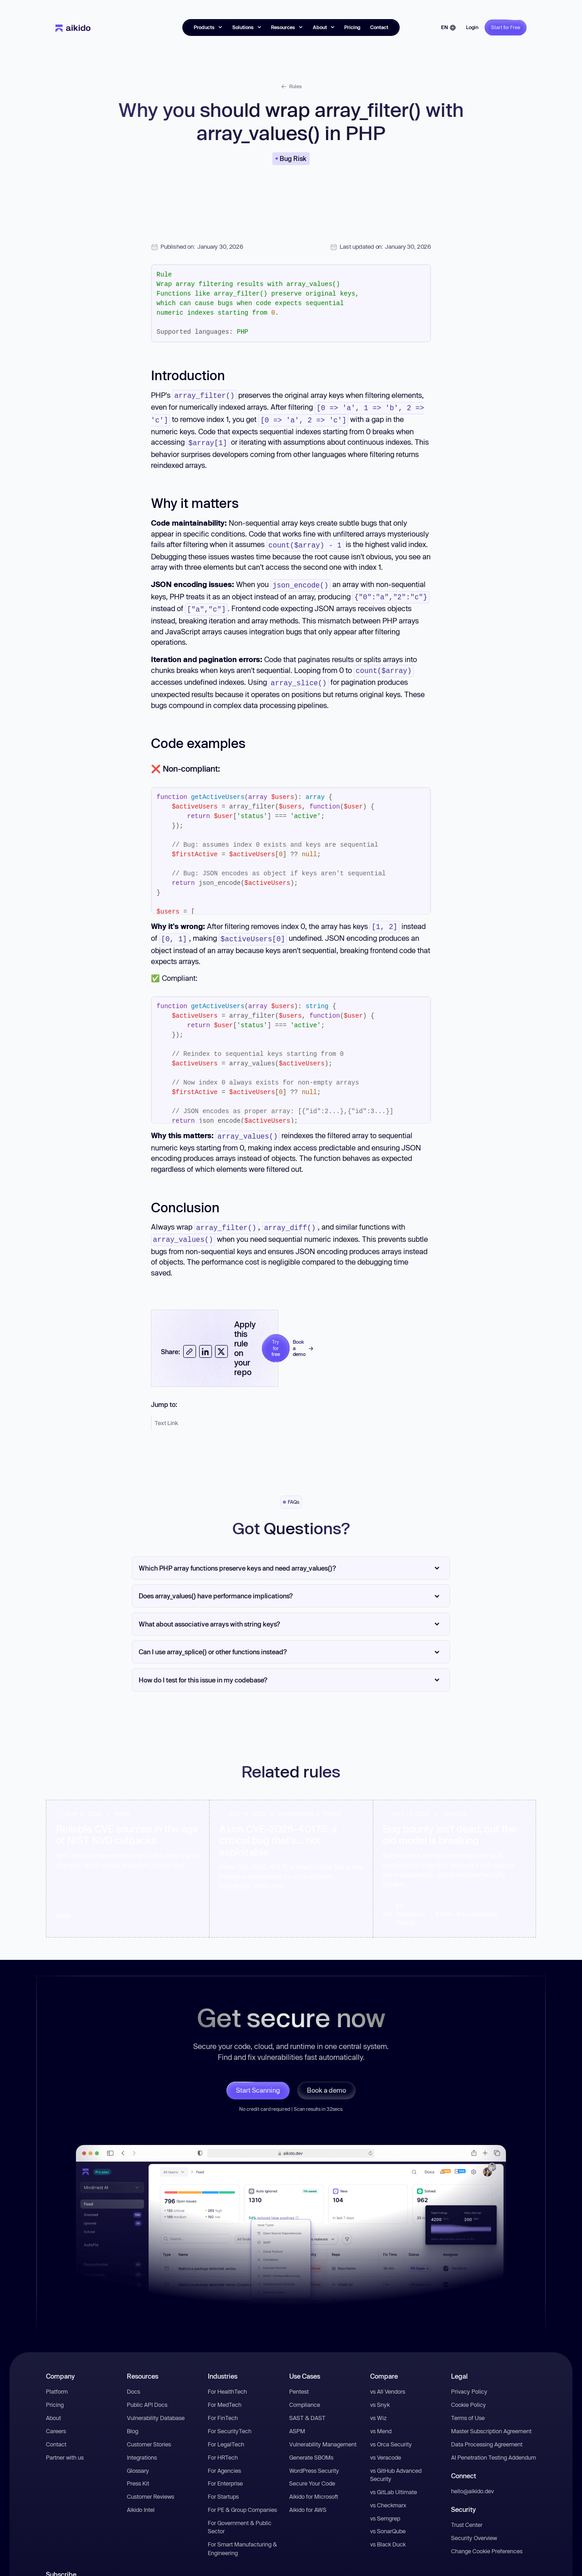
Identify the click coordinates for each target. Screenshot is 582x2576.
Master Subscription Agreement (491, 2417)
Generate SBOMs (311, 2443)
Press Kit (138, 2469)
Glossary (138, 2457)
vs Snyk (380, 2391)
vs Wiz (378, 2404)
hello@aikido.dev (472, 2477)
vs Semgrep (385, 2504)
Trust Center (466, 2511)
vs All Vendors (387, 2378)
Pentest (299, 2378)
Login (472, 27)
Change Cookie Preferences (486, 2537)
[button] (208, 28)
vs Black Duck (388, 2530)
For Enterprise (225, 2469)
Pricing (352, 27)
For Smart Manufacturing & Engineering (242, 2534)
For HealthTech (227, 2378)
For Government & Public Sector (239, 2513)
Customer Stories (149, 2430)
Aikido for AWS (307, 2496)
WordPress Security (314, 2457)
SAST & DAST (307, 2404)
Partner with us (65, 2443)
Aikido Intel (141, 2496)
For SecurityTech (229, 2417)
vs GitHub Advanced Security (395, 2461)
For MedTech (224, 2391)
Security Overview (474, 2524)
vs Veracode (385, 2443)
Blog (132, 2417)
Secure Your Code (312, 2469)
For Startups (223, 2483)
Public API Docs (147, 2391)
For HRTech (223, 2443)
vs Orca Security (391, 2430)
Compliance (304, 2391)
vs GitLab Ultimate (393, 2478)
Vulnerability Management (322, 2430)
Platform (57, 2378)
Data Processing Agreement (486, 2430)
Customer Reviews (150, 2483)
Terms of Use (468, 2404)
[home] (72, 27)
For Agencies (224, 2457)
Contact (379, 27)
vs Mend (380, 2417)
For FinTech (223, 2404)
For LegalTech (226, 2430)
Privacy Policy (469, 2378)
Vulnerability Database (156, 2404)
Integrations (142, 2443)
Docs (133, 2378)
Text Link (166, 1409)
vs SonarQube (388, 2517)
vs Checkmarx (388, 2491)
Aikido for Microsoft (313, 2483)
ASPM (297, 2417)
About (53, 2404)
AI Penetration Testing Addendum (493, 2443)
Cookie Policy (468, 2391)
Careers (56, 2417)
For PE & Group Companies (242, 2496)
